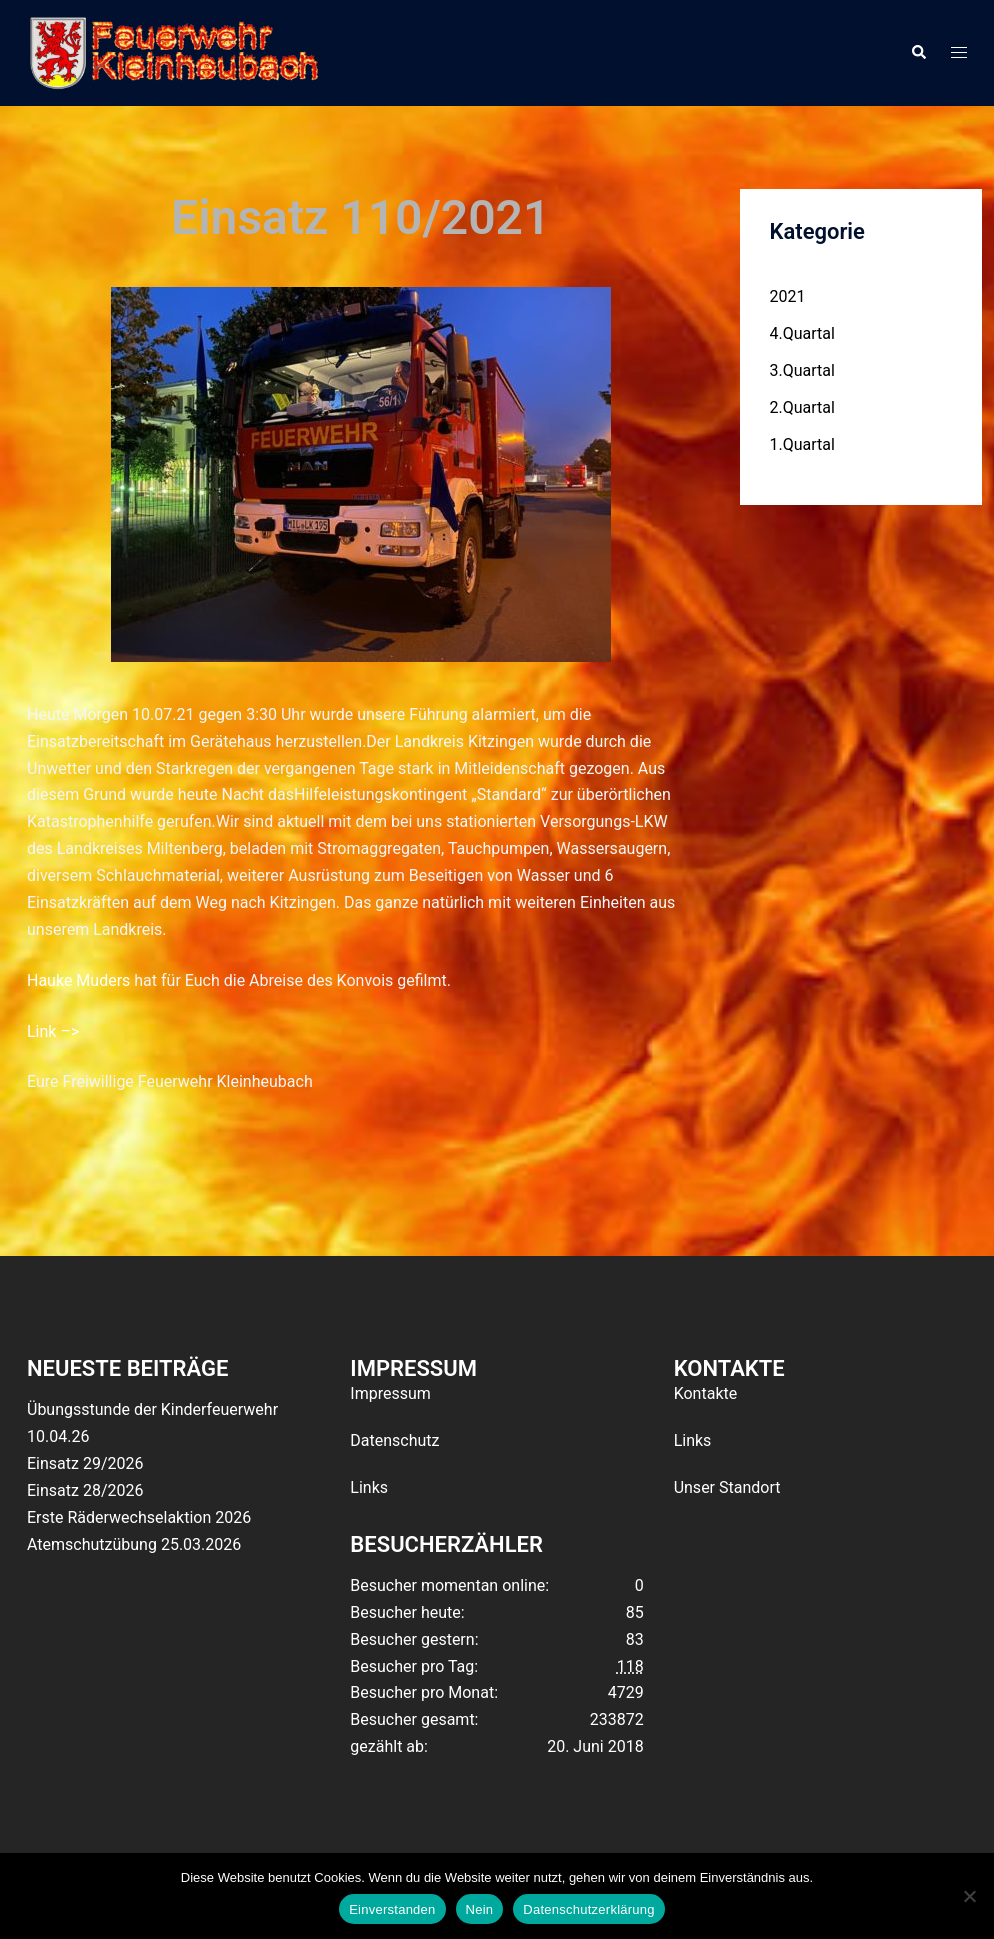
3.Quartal (802, 370)
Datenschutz (394, 1440)
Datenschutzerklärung (588, 1909)
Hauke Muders (78, 980)
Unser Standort (727, 1487)
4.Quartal (802, 333)
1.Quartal (802, 444)
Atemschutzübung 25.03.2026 (134, 1544)
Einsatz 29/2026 (85, 1463)
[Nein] (969, 1896)
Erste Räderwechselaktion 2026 (139, 1517)
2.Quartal (802, 407)
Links (369, 1487)
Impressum (390, 1393)
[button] (918, 53)
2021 (788, 296)
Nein (480, 1909)
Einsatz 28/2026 (85, 1490)
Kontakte (706, 1393)
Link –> (53, 1031)
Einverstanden (392, 1909)
